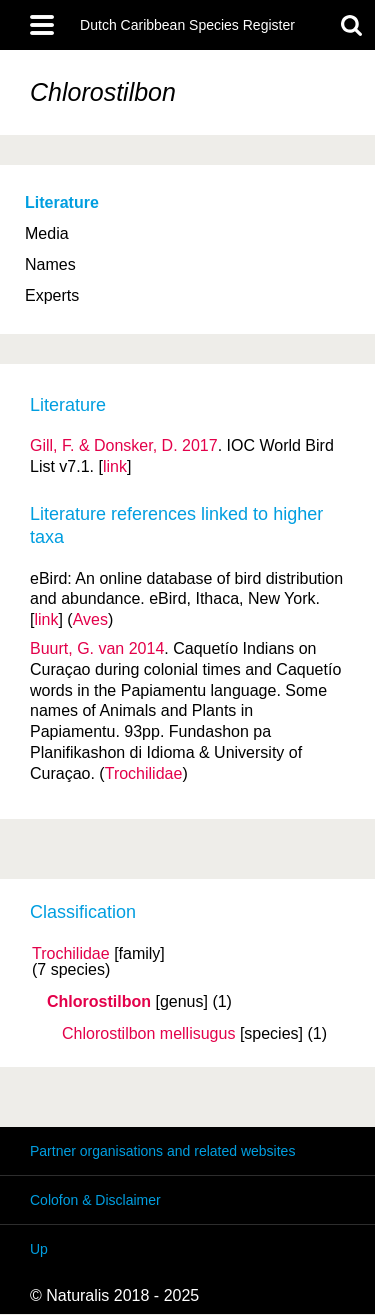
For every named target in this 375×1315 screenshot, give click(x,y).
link (115, 466)
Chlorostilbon (99, 1002)
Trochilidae (71, 954)
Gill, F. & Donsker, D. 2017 (124, 445)
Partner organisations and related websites (162, 1151)
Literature (62, 202)
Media (47, 233)
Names (50, 264)
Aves (90, 619)
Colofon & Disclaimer (95, 1200)
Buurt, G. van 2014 (97, 648)
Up (39, 1249)
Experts (52, 295)
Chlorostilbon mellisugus (148, 1034)
